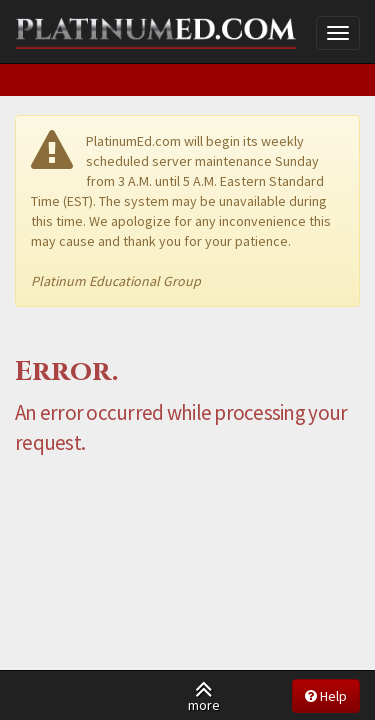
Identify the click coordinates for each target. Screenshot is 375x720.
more (204, 695)
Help (326, 696)
